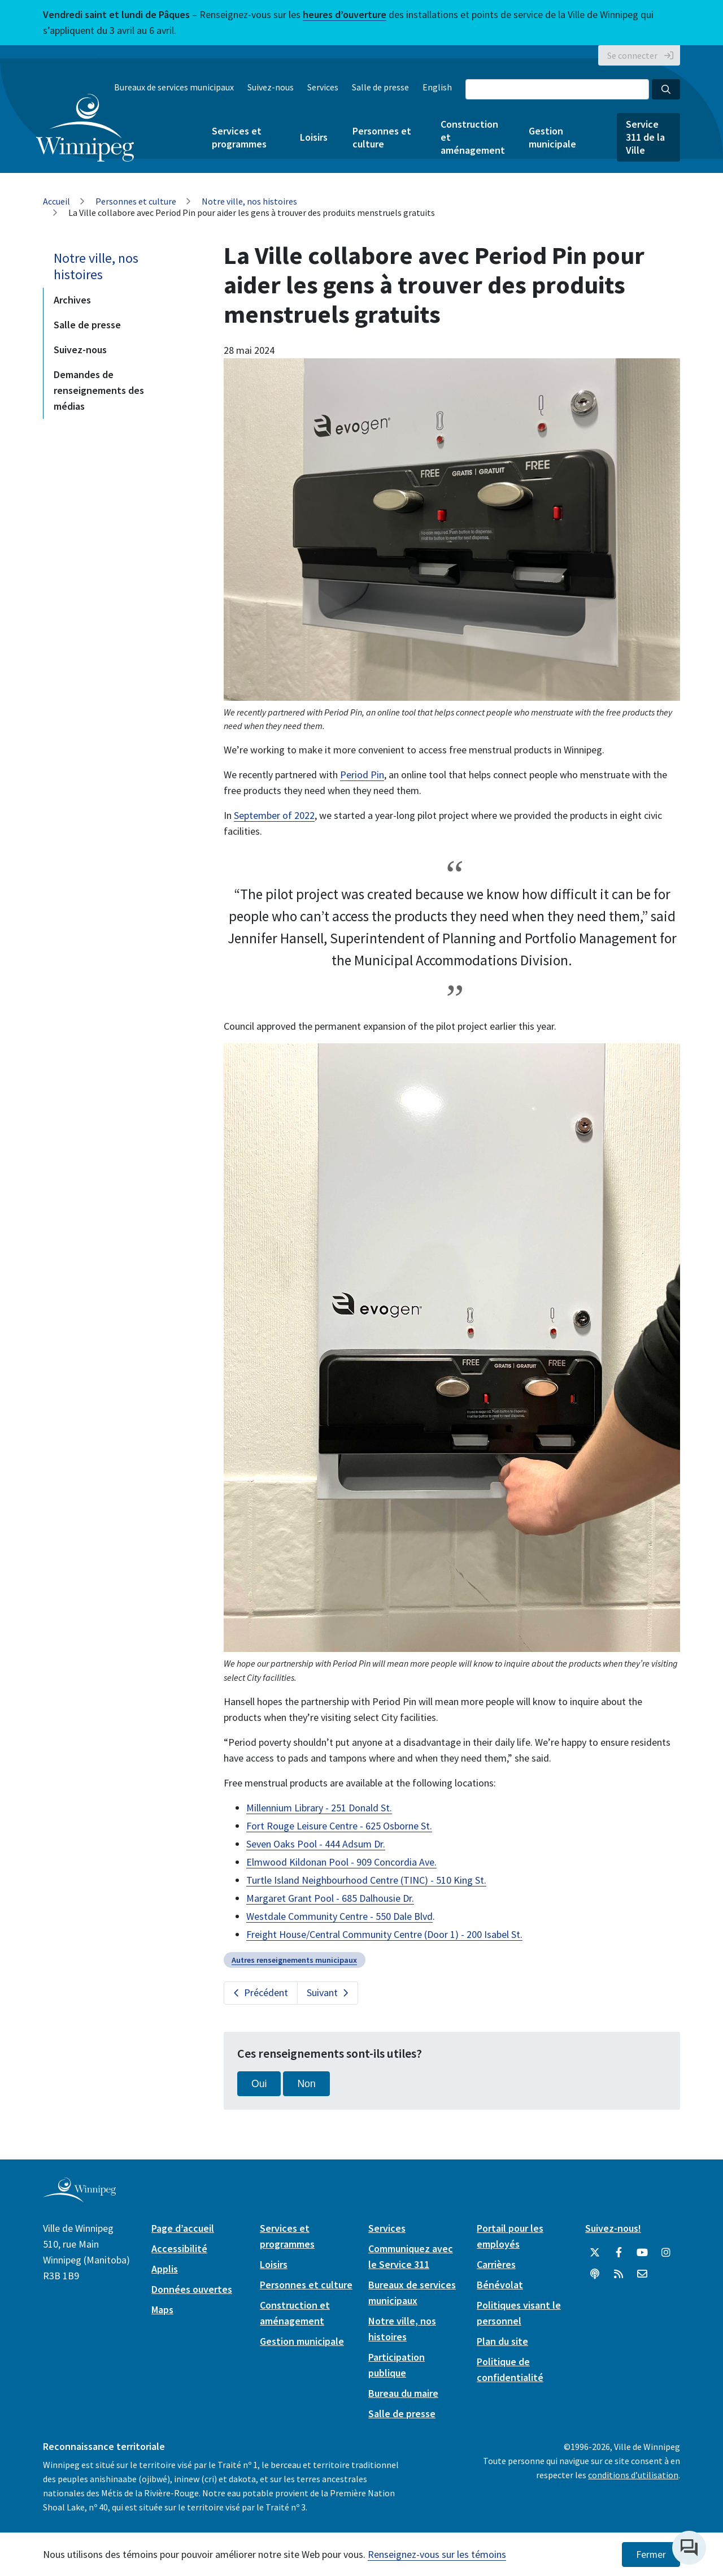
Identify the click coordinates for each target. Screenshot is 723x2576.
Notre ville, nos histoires (249, 201)
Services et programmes (239, 137)
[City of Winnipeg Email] (642, 2274)
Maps (162, 2309)
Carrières (496, 2264)
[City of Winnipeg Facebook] (618, 2252)
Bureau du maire (403, 2393)
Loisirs (314, 137)
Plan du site (502, 2341)
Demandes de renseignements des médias (99, 390)
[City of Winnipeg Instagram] (666, 2252)
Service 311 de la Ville (645, 137)
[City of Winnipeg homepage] (79, 2198)
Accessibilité (179, 2248)
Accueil (56, 201)
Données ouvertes (191, 2289)
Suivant (322, 1992)
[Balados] (594, 2274)
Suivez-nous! (613, 2228)
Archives (72, 299)
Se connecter (632, 55)
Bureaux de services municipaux (174, 87)
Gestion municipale (552, 137)
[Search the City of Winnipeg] (557, 89)
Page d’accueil (182, 2228)
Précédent (266, 1992)
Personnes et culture (381, 137)
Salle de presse (380, 87)
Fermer (651, 2554)
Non (306, 2083)
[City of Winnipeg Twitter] (594, 2252)
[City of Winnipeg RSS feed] (618, 2274)
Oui (259, 2083)
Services (322, 87)
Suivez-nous (270, 87)
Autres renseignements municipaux (294, 1960)
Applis (164, 2268)
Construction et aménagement (472, 137)
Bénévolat (500, 2284)
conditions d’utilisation (633, 2474)
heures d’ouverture (344, 14)
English (437, 87)
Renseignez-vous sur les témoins (437, 2554)
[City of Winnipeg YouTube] (642, 2252)
